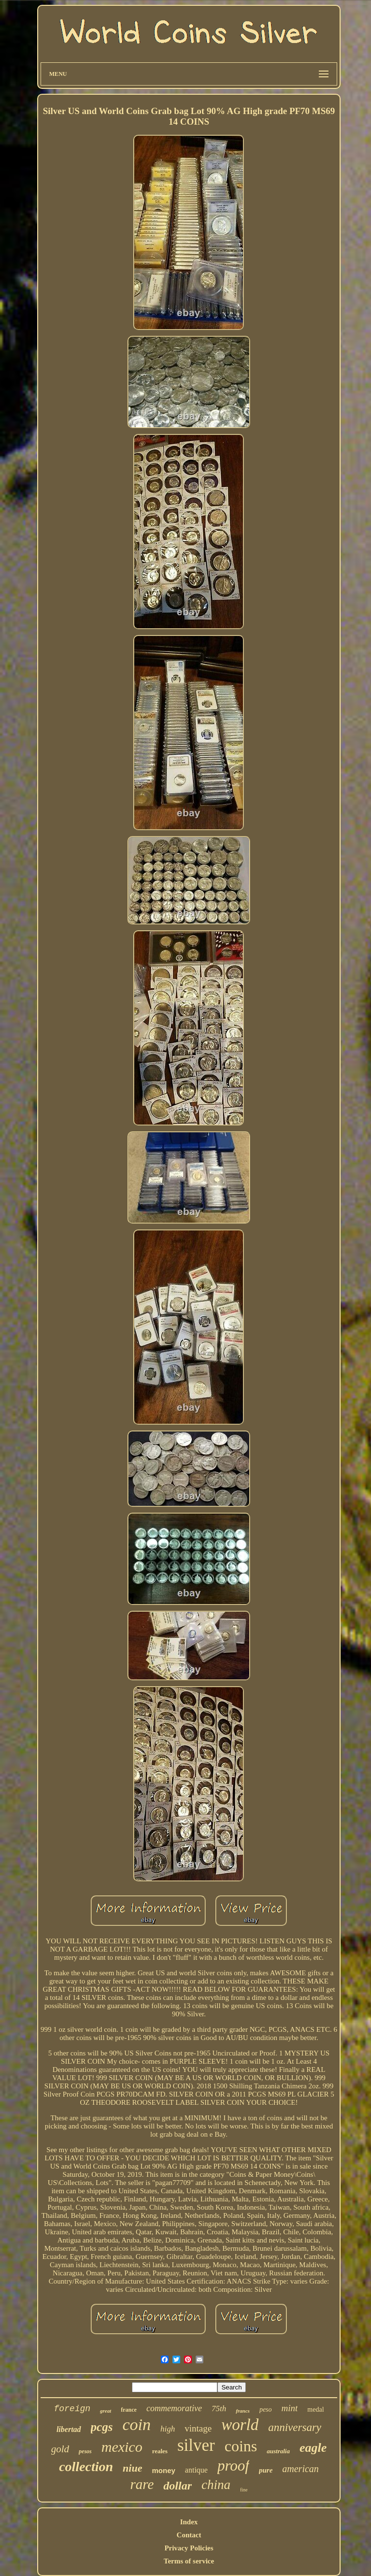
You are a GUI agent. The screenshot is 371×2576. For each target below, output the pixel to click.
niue (132, 2468)
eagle (313, 2448)
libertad (69, 2429)
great (105, 2411)
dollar (177, 2485)
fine (244, 2489)
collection (86, 2466)
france (129, 2409)
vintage (198, 2428)
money (163, 2470)
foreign (72, 2409)
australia (278, 2451)
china (215, 2484)
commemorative (174, 2408)
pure (265, 2470)
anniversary (294, 2427)
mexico (122, 2447)
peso (265, 2409)
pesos (85, 2451)
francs (243, 2411)
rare (142, 2484)
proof (233, 2465)
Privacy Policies (188, 2548)
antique (196, 2470)
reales (160, 2451)
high (167, 2428)
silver (196, 2445)
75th (219, 2408)
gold (60, 2449)
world (239, 2424)
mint (290, 2408)
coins (241, 2446)
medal (315, 2409)
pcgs (102, 2426)
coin (136, 2424)
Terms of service (189, 2561)
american (300, 2468)
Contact (189, 2535)
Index (189, 2522)
